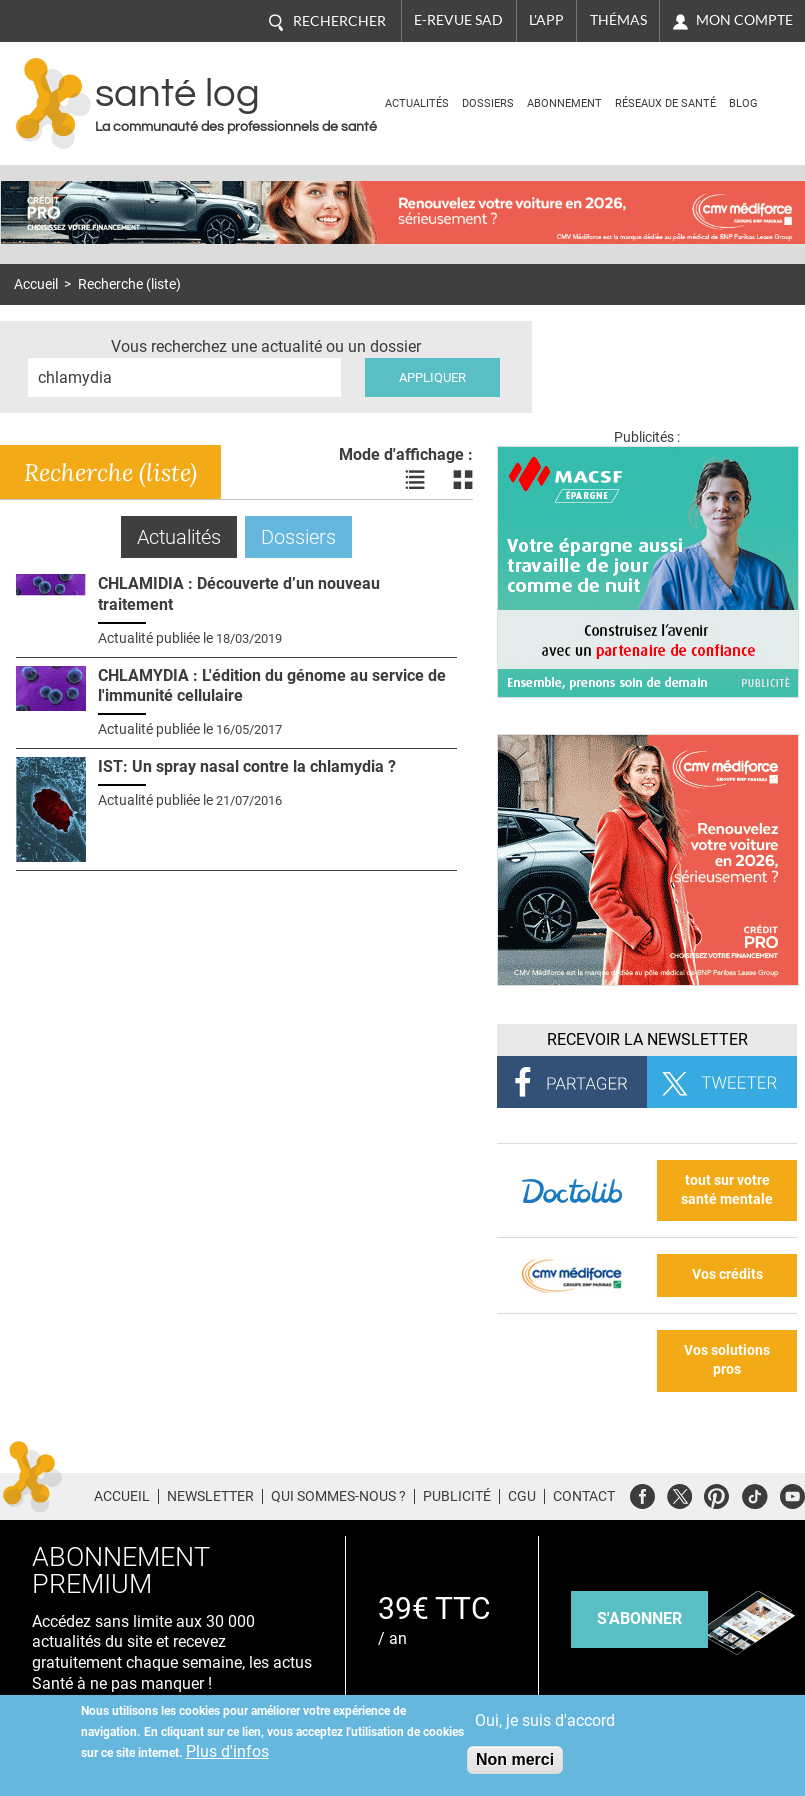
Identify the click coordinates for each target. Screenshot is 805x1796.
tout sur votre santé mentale (727, 1190)
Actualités (417, 103)
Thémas (618, 20)
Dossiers (488, 103)
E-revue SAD (458, 20)
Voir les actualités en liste (415, 480)
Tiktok (754, 1493)
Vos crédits (727, 1274)
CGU (522, 1496)
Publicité (457, 1496)
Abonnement (564, 103)
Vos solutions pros (727, 1360)
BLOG (743, 103)
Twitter (679, 1493)
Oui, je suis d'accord (545, 1720)
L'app (546, 20)
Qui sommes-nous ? (338, 1496)
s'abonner (639, 1618)
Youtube (792, 1493)
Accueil (36, 284)
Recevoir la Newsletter (647, 1039)
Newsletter (210, 1496)
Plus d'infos (227, 1751)
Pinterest (716, 1493)
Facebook (642, 1493)
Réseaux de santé (665, 103)
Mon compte (744, 20)
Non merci (515, 1759)
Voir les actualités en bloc (463, 480)
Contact (584, 1496)
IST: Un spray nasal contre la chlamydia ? (247, 766)
